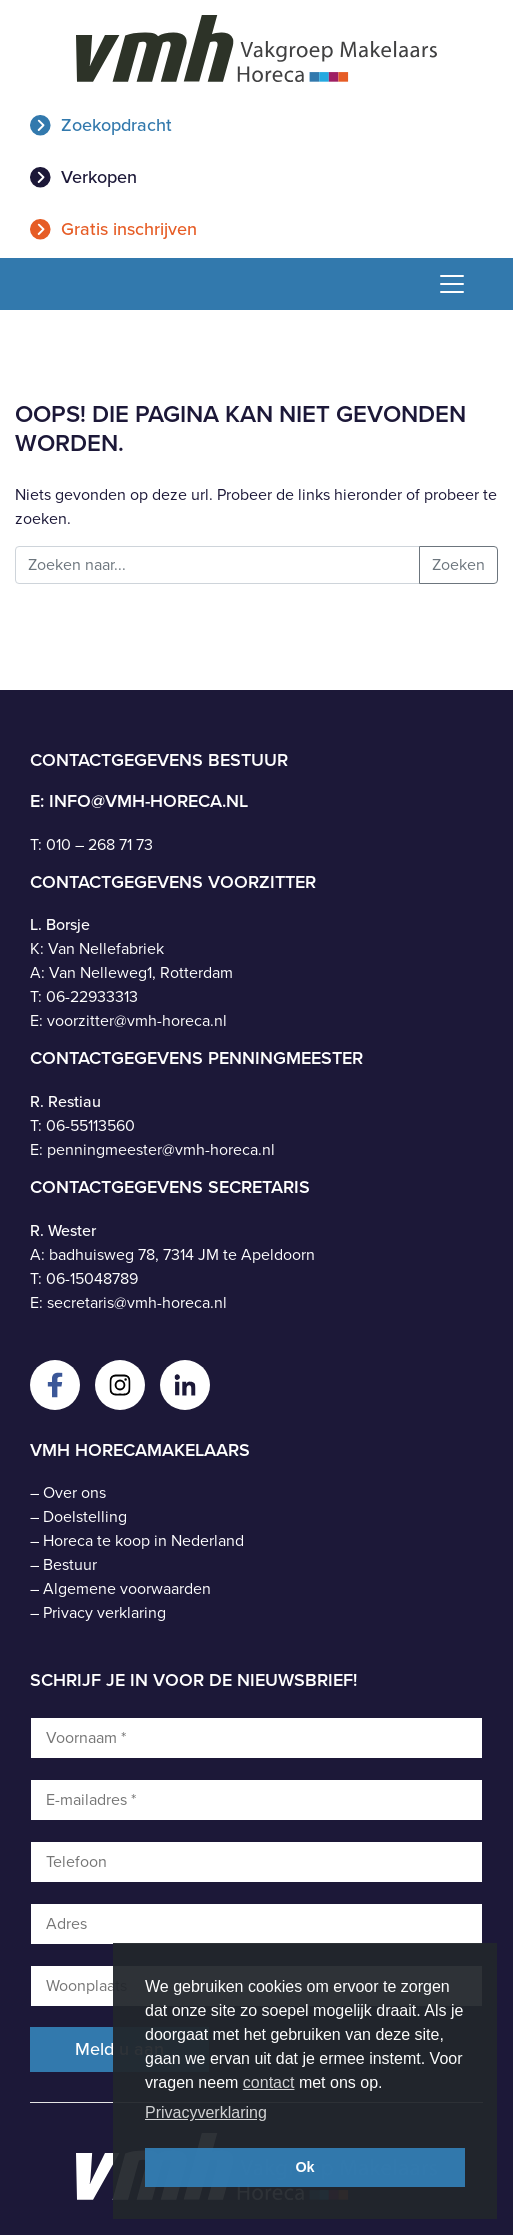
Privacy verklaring (104, 1612)
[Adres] (256, 1924)
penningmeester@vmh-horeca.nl (161, 1149)
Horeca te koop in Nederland (143, 1540)
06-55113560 (90, 1125)
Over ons (74, 1492)
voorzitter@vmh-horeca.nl (137, 1020)
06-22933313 (92, 996)
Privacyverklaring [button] (206, 2112)
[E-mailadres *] (256, 1800)
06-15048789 (92, 1278)
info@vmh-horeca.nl (148, 801)
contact (269, 2082)
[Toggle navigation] (444, 284)
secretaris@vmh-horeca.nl (137, 1302)
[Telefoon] (256, 1862)
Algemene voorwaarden (127, 1588)
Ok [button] (304, 2167)
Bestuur (70, 1564)
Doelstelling (85, 1516)
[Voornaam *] (256, 1738)
